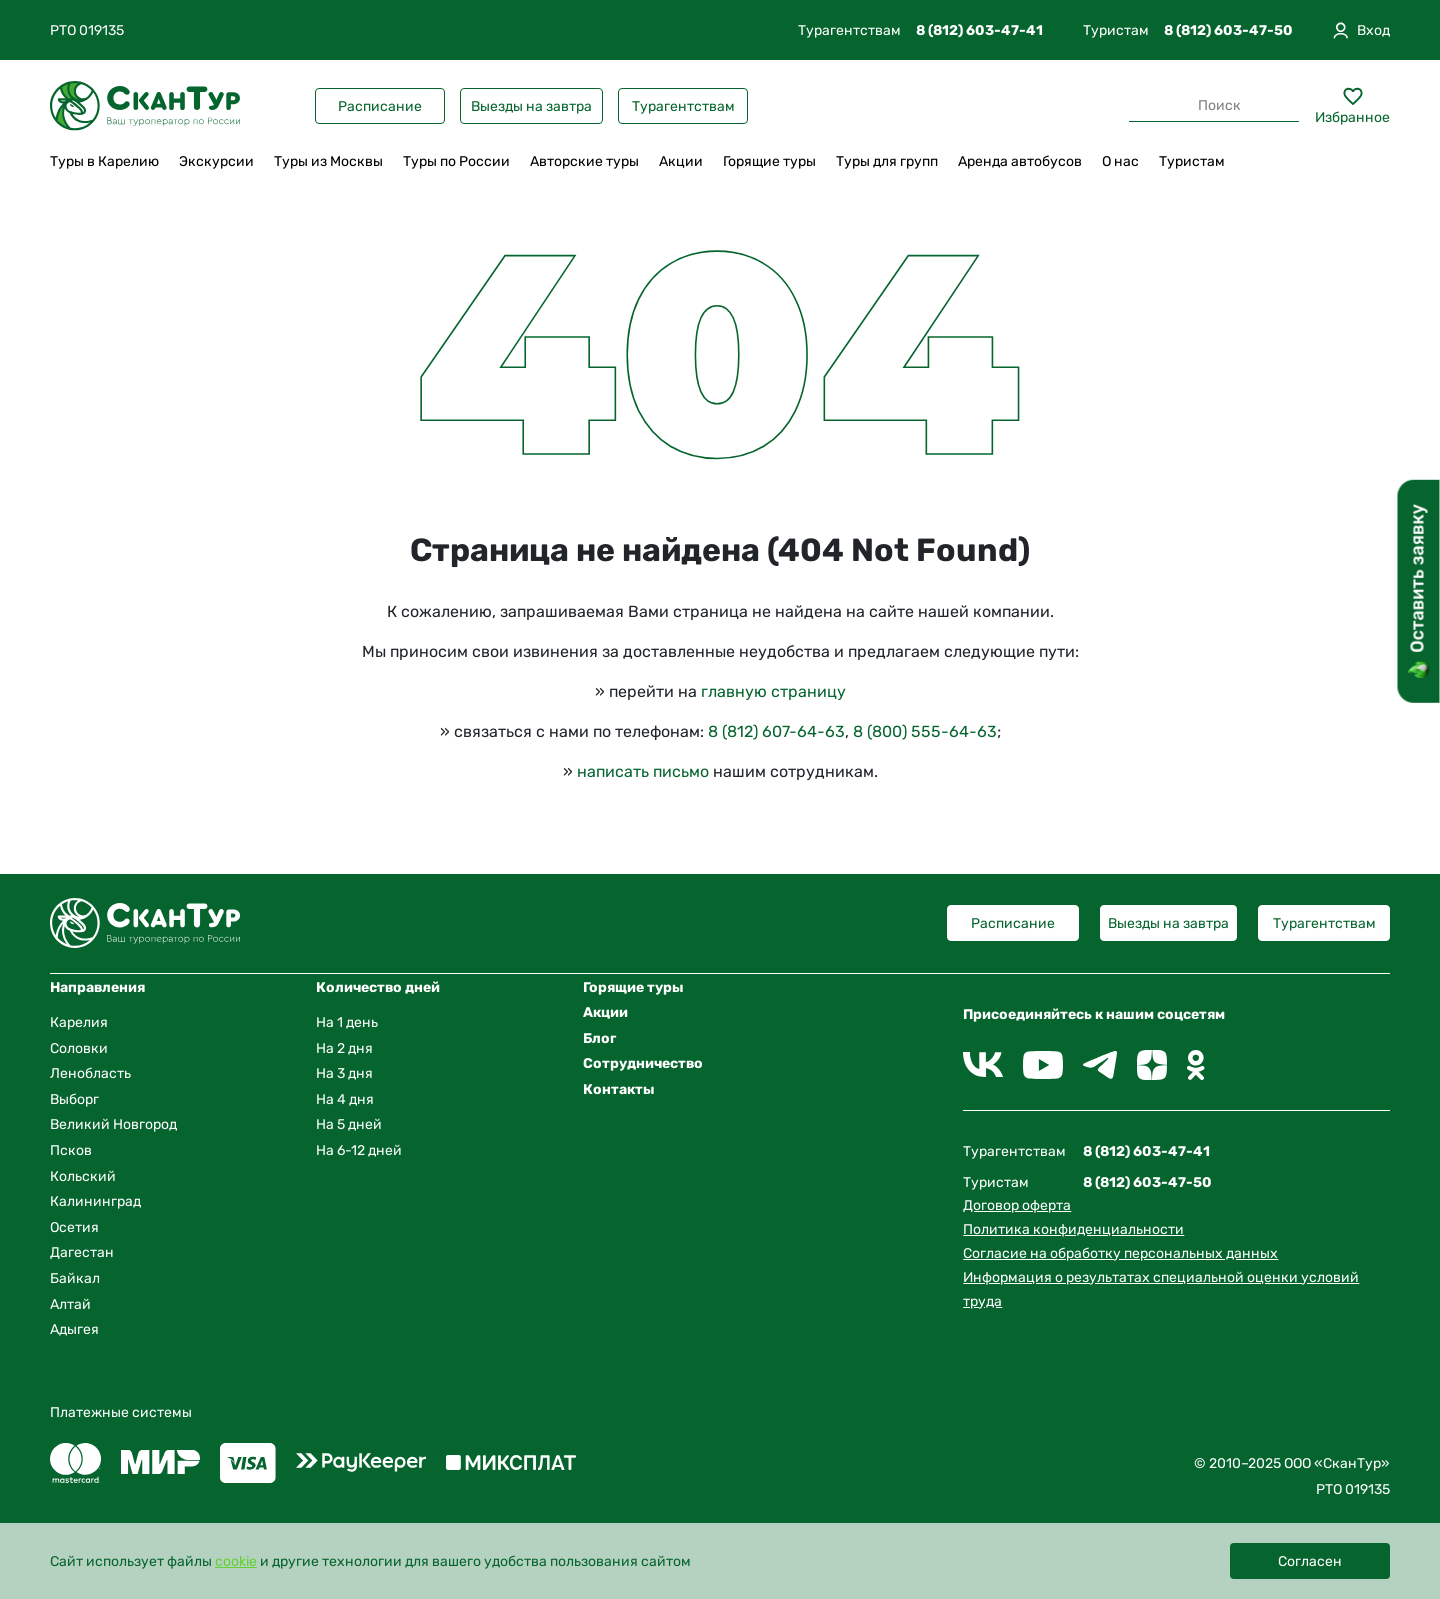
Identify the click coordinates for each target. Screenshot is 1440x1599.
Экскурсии (216, 161)
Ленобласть (90, 1073)
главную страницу (773, 691)
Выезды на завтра (531, 106)
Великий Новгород (113, 1124)
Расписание (380, 106)
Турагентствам (683, 106)
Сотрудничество (643, 1063)
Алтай (70, 1304)
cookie (236, 1561)
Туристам (1192, 161)
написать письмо (643, 771)
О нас (1120, 161)
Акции (681, 161)
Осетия (74, 1227)
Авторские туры (584, 161)
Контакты (619, 1089)
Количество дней (378, 987)
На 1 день (347, 1022)
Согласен (1310, 1561)
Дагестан (82, 1252)
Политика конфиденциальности (1073, 1229)
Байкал (75, 1278)
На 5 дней (349, 1124)
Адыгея (74, 1329)
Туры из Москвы (328, 161)
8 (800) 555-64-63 (925, 731)
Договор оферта (1017, 1205)
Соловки (79, 1048)
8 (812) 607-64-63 (776, 731)
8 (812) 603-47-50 (1228, 30)
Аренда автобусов (1020, 161)
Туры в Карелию (104, 161)
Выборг (74, 1099)
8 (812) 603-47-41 (979, 30)
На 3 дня (344, 1073)
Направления (97, 987)
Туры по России (456, 161)
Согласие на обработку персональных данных (1120, 1253)
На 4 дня (345, 1099)
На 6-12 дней (359, 1150)
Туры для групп (887, 161)
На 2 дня (344, 1048)
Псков (71, 1150)
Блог (599, 1038)
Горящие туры (769, 161)
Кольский (83, 1176)
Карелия (79, 1022)
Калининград (95, 1201)
